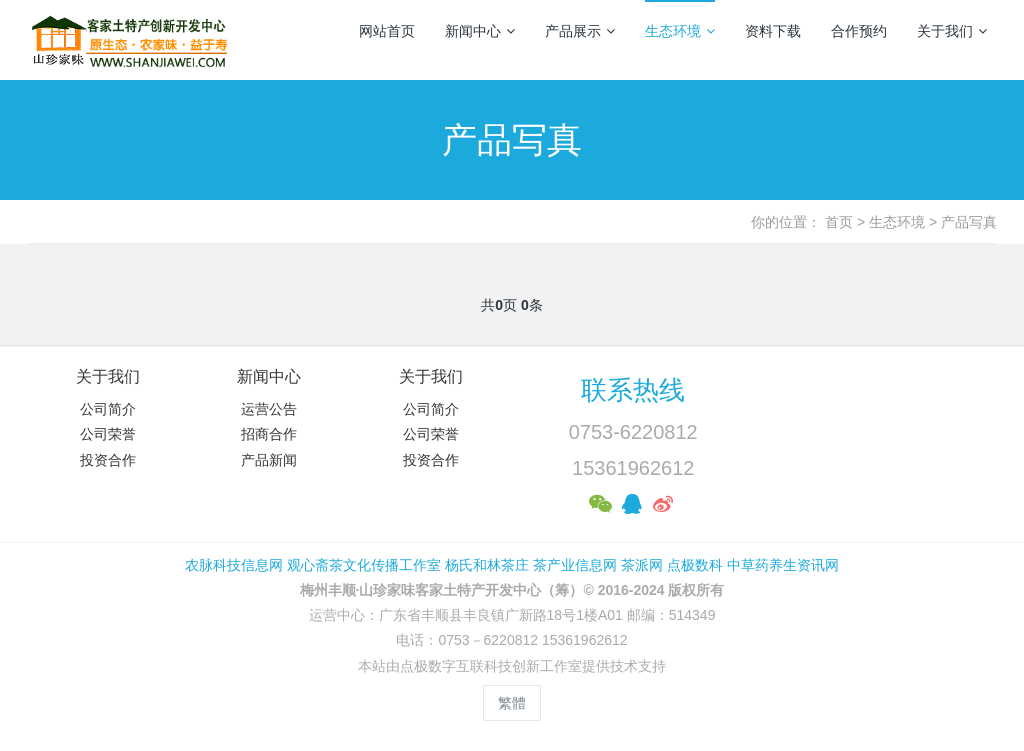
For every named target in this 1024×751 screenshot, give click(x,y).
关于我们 (952, 31)
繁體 (512, 703)
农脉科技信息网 (234, 565)
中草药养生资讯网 (783, 565)
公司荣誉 (108, 434)
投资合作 (108, 460)
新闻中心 (480, 31)
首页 (839, 222)
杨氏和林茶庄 (487, 565)
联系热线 (633, 390)
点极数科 (695, 565)
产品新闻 (269, 460)
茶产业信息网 (575, 565)
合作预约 (859, 31)
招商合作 (269, 434)
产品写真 (969, 222)
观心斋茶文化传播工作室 (364, 565)
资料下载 (773, 31)
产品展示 (580, 31)
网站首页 (387, 31)
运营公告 (269, 409)
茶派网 (642, 565)
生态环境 (680, 31)
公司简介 (108, 409)
